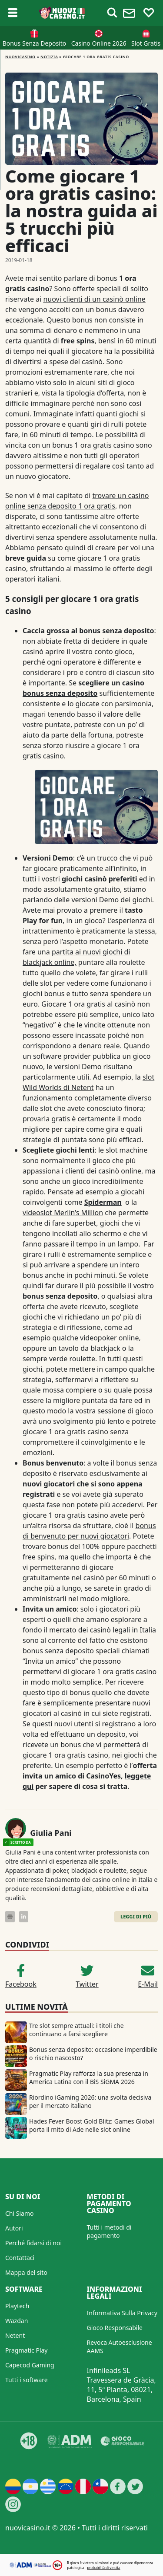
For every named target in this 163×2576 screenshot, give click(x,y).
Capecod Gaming (29, 2365)
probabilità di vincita (103, 2567)
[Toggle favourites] (148, 13)
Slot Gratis (145, 43)
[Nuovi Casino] (62, 13)
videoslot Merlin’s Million (63, 1212)
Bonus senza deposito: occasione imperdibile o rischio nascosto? (93, 2053)
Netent (15, 2335)
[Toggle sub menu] (12, 13)
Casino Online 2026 (98, 43)
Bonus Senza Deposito (35, 43)
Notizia (49, 57)
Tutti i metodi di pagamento (109, 2231)
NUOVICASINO (20, 57)
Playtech (17, 2306)
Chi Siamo (19, 2213)
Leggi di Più (135, 1916)
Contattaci (19, 2258)
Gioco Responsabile (115, 2327)
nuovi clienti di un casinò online (94, 299)
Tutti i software (26, 2380)
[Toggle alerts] (112, 13)
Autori (14, 2228)
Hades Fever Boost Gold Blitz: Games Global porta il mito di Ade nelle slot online (91, 2125)
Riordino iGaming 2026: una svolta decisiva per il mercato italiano (90, 2101)
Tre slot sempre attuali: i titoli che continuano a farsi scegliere (76, 2029)
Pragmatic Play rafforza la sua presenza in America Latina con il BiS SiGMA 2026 (88, 2077)
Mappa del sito (26, 2272)
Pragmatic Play (26, 2350)
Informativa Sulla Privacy (122, 2313)
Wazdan (16, 2321)
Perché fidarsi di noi (33, 2243)
